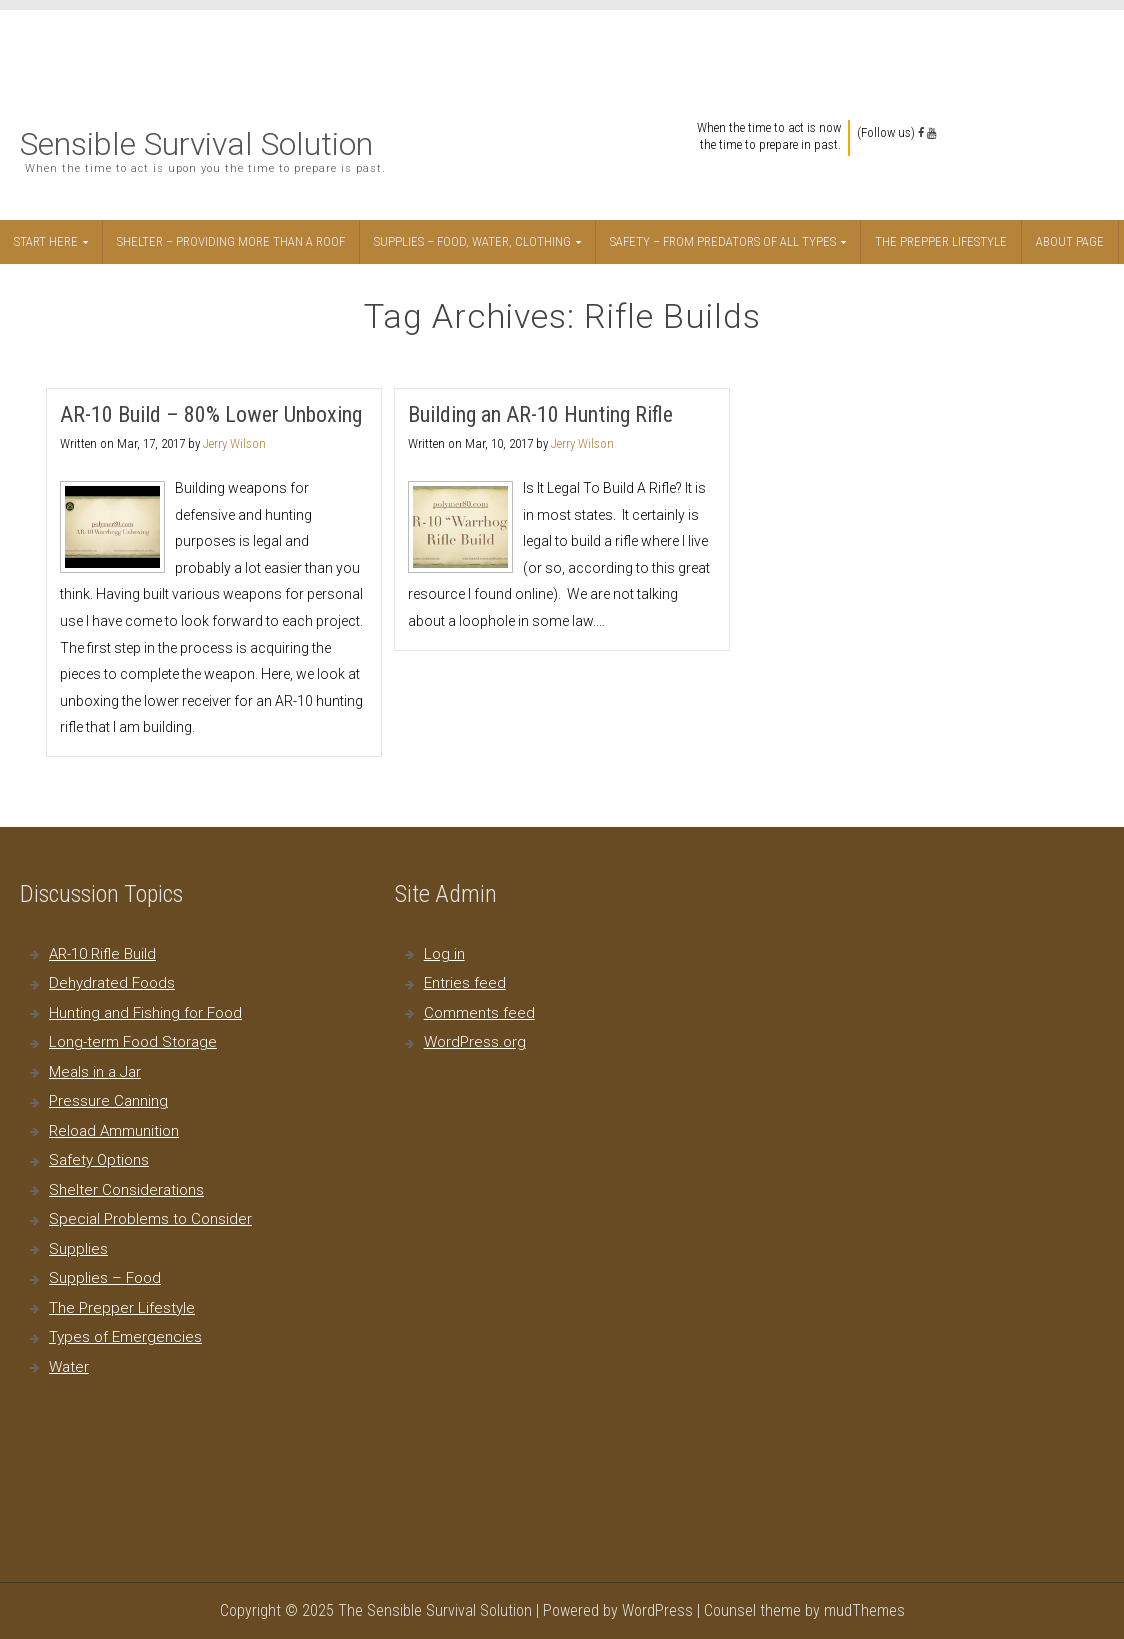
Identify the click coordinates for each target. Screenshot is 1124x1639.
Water (69, 1367)
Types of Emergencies (125, 1337)
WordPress (657, 1610)
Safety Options (99, 1160)
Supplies (78, 1249)
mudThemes (864, 1610)
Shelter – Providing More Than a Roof (231, 241)
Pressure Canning (108, 1101)
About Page (1070, 241)
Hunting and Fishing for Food (145, 1013)
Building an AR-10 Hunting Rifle (540, 414)
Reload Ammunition (114, 1131)
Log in (444, 954)
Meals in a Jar (95, 1072)
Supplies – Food (105, 1278)
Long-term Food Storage (133, 1042)
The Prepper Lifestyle (941, 241)
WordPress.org (475, 1042)
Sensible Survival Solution (196, 144)
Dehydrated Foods (112, 983)
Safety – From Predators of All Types (723, 241)
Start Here (46, 241)
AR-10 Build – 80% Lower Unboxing (211, 414)
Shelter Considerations (126, 1190)
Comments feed (479, 1013)
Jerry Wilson (234, 443)
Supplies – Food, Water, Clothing (472, 241)
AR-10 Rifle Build (102, 954)
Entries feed (465, 983)
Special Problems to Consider (150, 1219)
